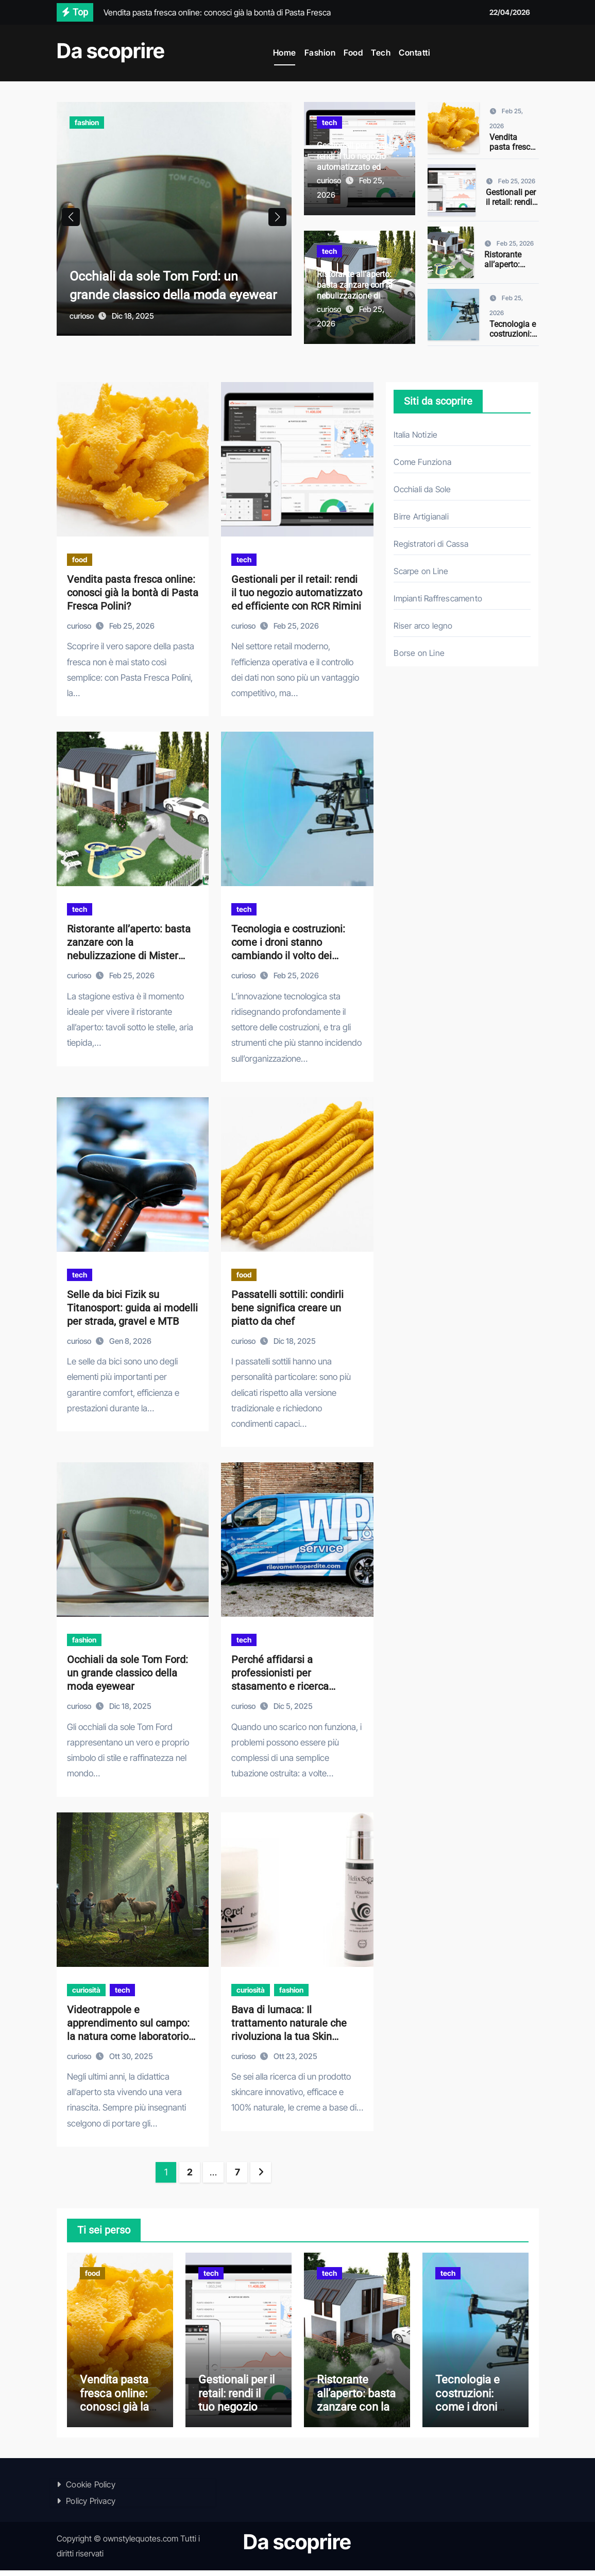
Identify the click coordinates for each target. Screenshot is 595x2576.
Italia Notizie (415, 434)
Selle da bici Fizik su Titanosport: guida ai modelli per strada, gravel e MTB (132, 1307)
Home (284, 52)
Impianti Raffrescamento (438, 598)
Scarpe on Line (421, 571)
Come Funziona (422, 462)
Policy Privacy (90, 2506)
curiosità (86, 1989)
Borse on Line (419, 653)
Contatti (414, 52)
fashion (87, 122)
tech (329, 122)
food (79, 559)
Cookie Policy (90, 2490)
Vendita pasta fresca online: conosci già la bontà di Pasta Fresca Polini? (132, 592)
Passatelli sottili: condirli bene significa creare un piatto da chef (287, 1307)
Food (353, 52)
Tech (380, 52)
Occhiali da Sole (422, 489)
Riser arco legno (423, 625)
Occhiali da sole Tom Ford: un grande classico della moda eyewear (164, 283)
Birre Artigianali (421, 516)
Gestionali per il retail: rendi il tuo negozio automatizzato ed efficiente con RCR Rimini (356, 167)
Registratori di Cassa (431, 544)
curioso (82, 324)
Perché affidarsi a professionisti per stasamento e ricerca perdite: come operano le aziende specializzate (288, 1686)
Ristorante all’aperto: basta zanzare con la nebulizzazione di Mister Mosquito (355, 290)
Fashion (320, 52)
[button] (277, 221)
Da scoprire (111, 50)
